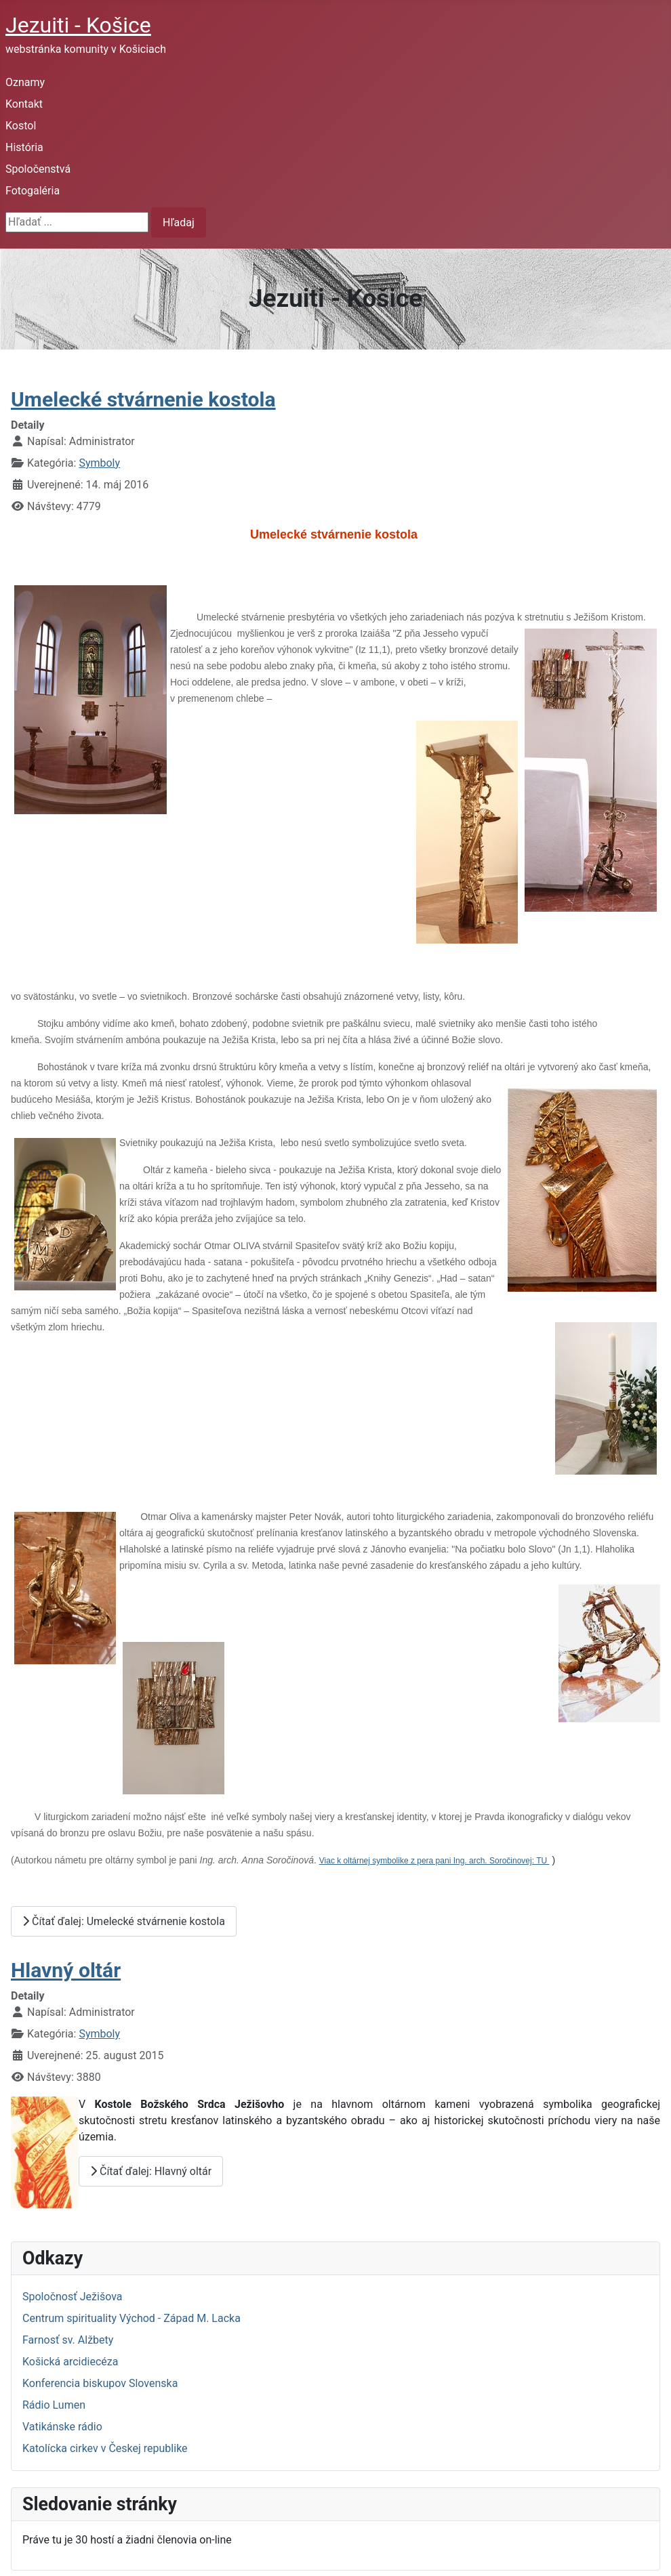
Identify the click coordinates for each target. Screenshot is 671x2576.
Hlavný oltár (66, 1970)
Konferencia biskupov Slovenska (100, 2383)
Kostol (20, 125)
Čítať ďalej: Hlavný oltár (150, 2171)
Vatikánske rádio (62, 2426)
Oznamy (25, 82)
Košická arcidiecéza (70, 2361)
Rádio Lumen (53, 2405)
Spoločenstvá (37, 169)
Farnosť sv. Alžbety (67, 2340)
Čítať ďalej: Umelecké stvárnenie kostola (123, 1921)
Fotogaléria (32, 190)
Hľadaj (179, 222)
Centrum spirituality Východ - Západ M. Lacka (131, 2318)
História (24, 147)
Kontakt (24, 104)
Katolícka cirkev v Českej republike (105, 2448)
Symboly (99, 463)
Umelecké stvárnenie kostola (143, 399)
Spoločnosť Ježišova (72, 2296)
